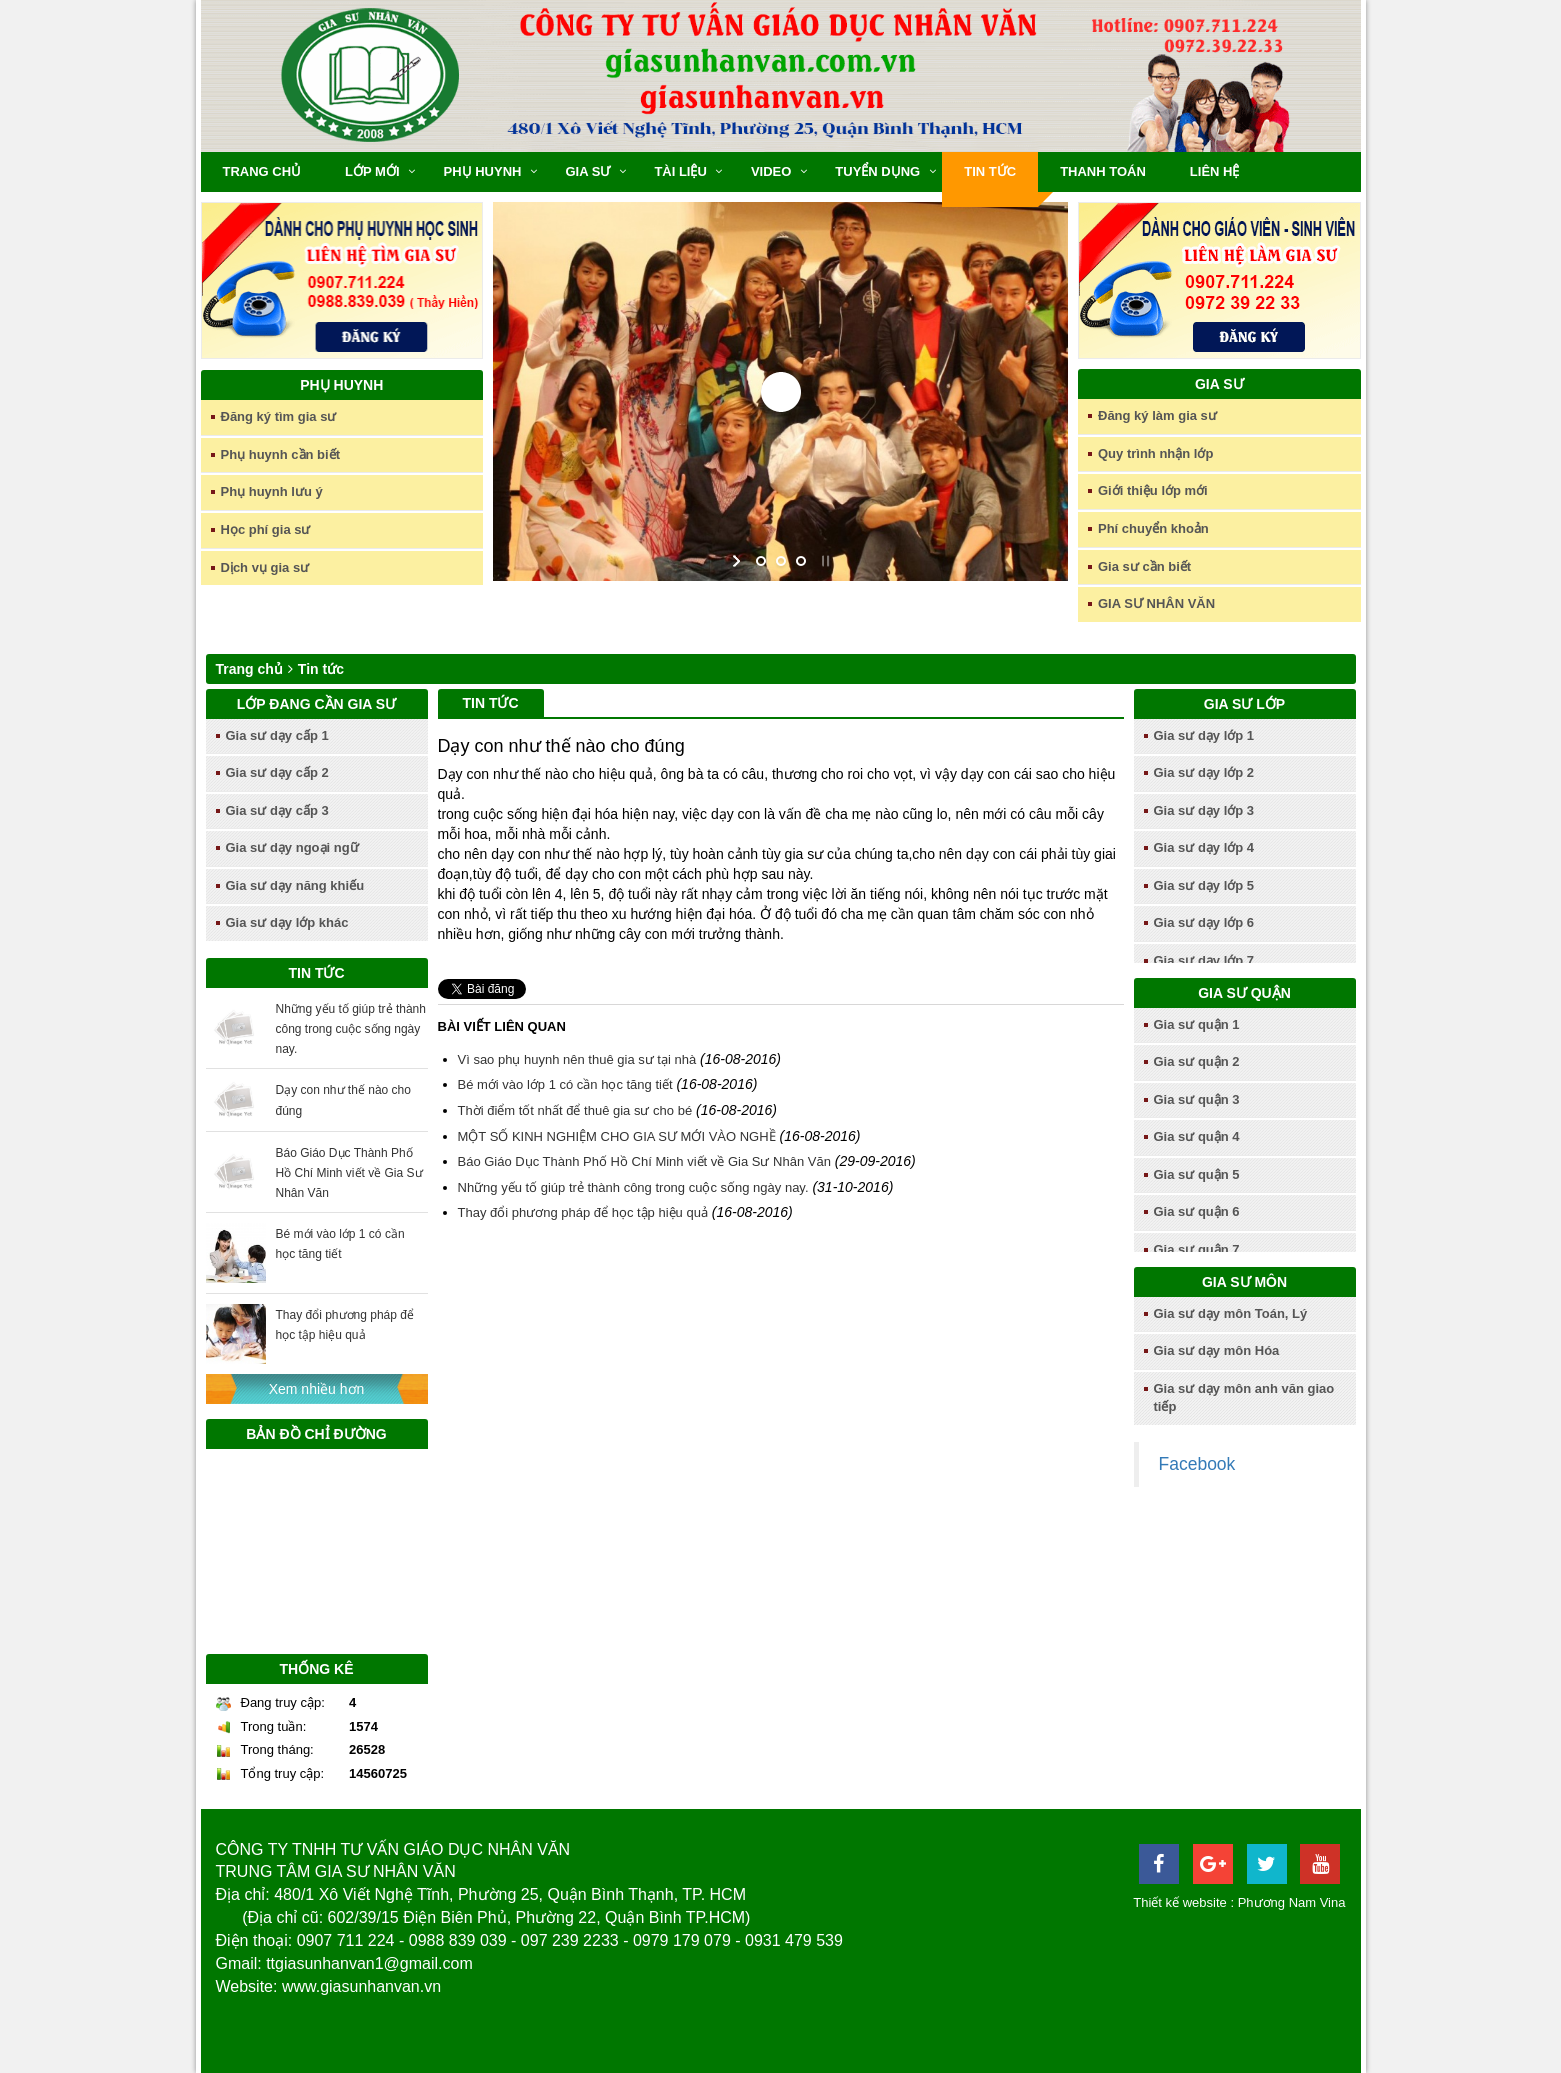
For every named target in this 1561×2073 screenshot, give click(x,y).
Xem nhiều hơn (317, 1389)
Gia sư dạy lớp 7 (1204, 960)
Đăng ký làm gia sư (1157, 415)
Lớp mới (372, 171)
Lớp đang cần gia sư (316, 704)
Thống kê (317, 1669)
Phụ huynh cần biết (281, 454)
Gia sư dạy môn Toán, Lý (1231, 1313)
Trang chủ (262, 171)
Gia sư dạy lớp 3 (1204, 810)
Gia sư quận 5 (1197, 1174)
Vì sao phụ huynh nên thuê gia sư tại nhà (577, 1059)
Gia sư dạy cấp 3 (277, 810)
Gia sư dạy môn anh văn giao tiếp (1244, 1398)
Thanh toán (1103, 171)
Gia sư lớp (1244, 704)
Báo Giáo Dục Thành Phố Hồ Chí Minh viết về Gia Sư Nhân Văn (349, 1173)
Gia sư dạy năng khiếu (295, 885)
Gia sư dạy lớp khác (287, 922)
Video (771, 171)
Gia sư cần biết (1144, 566)
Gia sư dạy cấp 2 (277, 772)
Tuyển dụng (877, 171)
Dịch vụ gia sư (265, 567)
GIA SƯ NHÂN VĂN (1156, 603)
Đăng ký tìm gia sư (279, 416)
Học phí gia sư (266, 529)
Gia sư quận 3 (1197, 1099)
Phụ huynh (483, 171)
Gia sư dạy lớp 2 (1204, 772)
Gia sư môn (1244, 1282)
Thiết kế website (1179, 1902)
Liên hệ (1215, 171)
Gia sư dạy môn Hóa (1217, 1350)
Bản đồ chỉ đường (316, 1434)
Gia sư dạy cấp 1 (277, 735)
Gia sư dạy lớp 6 (1204, 922)
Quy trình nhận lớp (1155, 453)
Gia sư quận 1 (1197, 1024)
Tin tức (990, 171)
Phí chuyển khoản (1153, 528)
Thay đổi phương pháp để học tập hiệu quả (583, 1212)
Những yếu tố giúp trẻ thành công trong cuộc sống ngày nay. (351, 1029)
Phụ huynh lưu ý (272, 491)
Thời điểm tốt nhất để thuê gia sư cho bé (575, 1110)
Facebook (1197, 1464)
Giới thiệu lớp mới (1153, 490)
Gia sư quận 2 (1197, 1061)
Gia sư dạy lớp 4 (1204, 847)
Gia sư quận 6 (1197, 1211)
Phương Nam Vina (1292, 1902)
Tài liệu (680, 171)
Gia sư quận (1244, 993)
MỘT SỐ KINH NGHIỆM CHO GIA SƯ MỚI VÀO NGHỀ (617, 1136)
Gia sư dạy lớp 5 (1204, 885)
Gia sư (587, 171)
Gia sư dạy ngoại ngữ (292, 847)
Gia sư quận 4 (1197, 1136)
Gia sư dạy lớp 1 (1204, 735)
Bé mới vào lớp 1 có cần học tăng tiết (565, 1084)
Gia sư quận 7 (1197, 1249)
